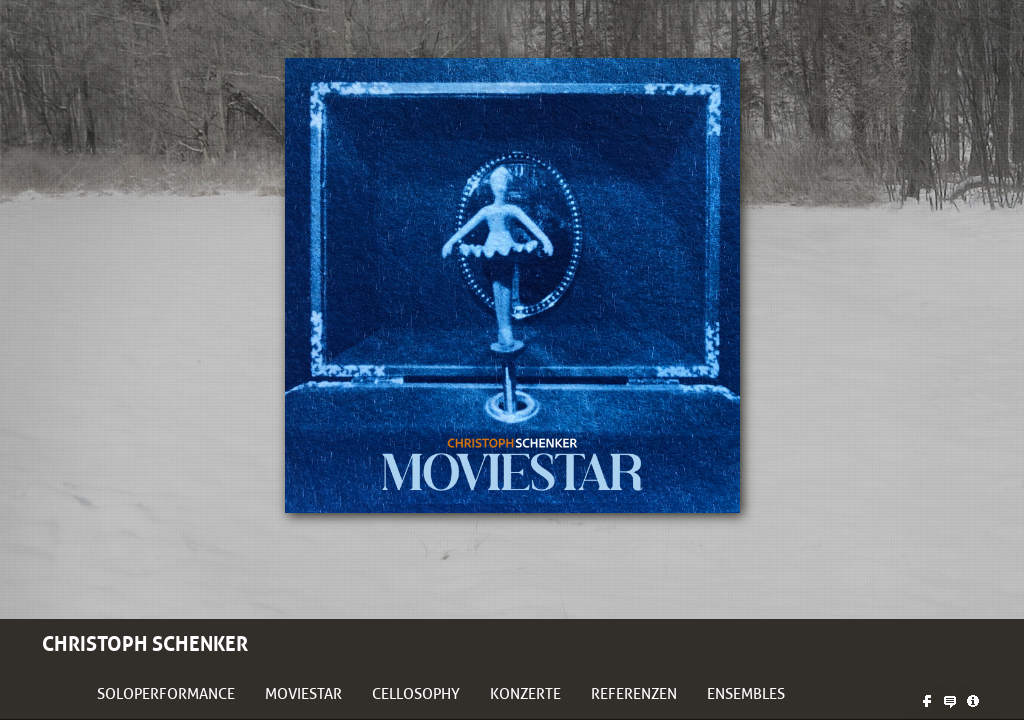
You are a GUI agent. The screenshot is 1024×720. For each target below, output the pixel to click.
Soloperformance (166, 694)
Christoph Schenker (145, 644)
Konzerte (525, 694)
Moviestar (303, 694)
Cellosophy (416, 694)
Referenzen (634, 694)
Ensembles (746, 694)
